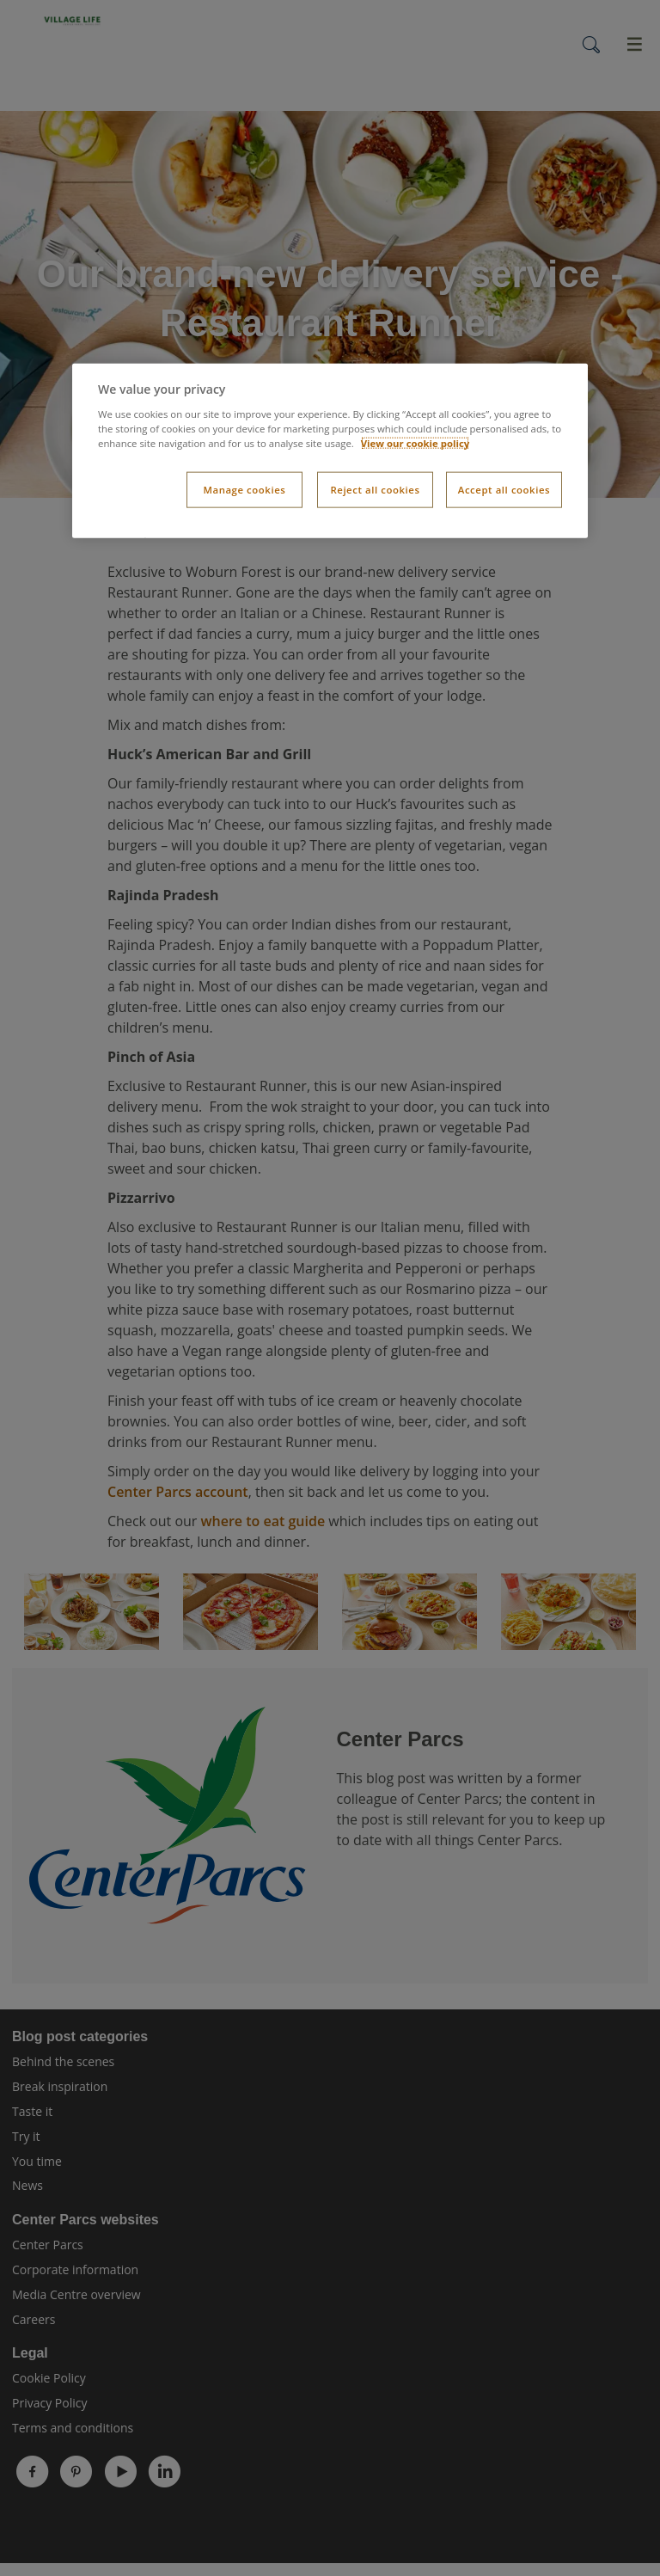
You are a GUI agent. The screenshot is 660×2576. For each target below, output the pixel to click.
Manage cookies (244, 489)
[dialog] (330, 451)
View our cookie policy (415, 443)
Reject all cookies (374, 489)
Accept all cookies (504, 489)
